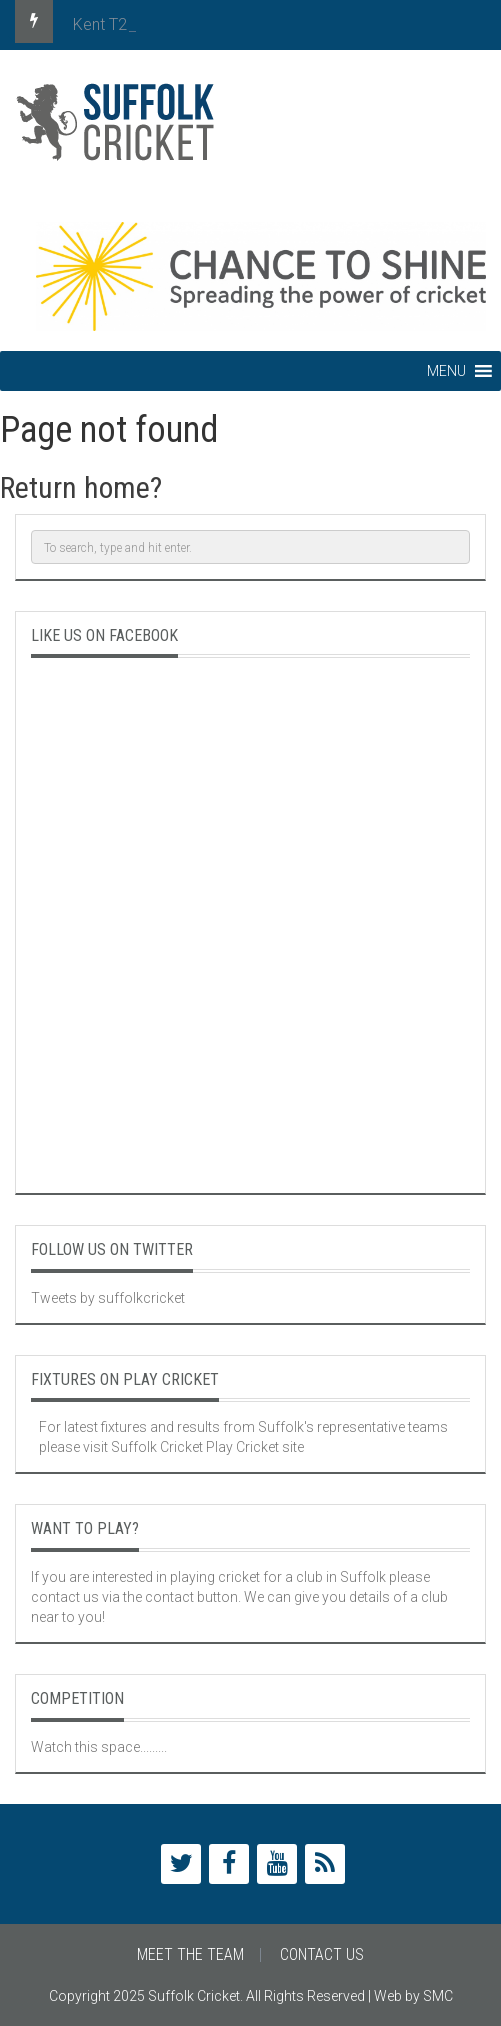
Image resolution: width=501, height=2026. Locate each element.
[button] (446, 371)
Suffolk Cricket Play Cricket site (207, 1447)
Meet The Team (190, 1954)
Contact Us (322, 1954)
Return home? (81, 487)
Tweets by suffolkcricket (108, 1298)
